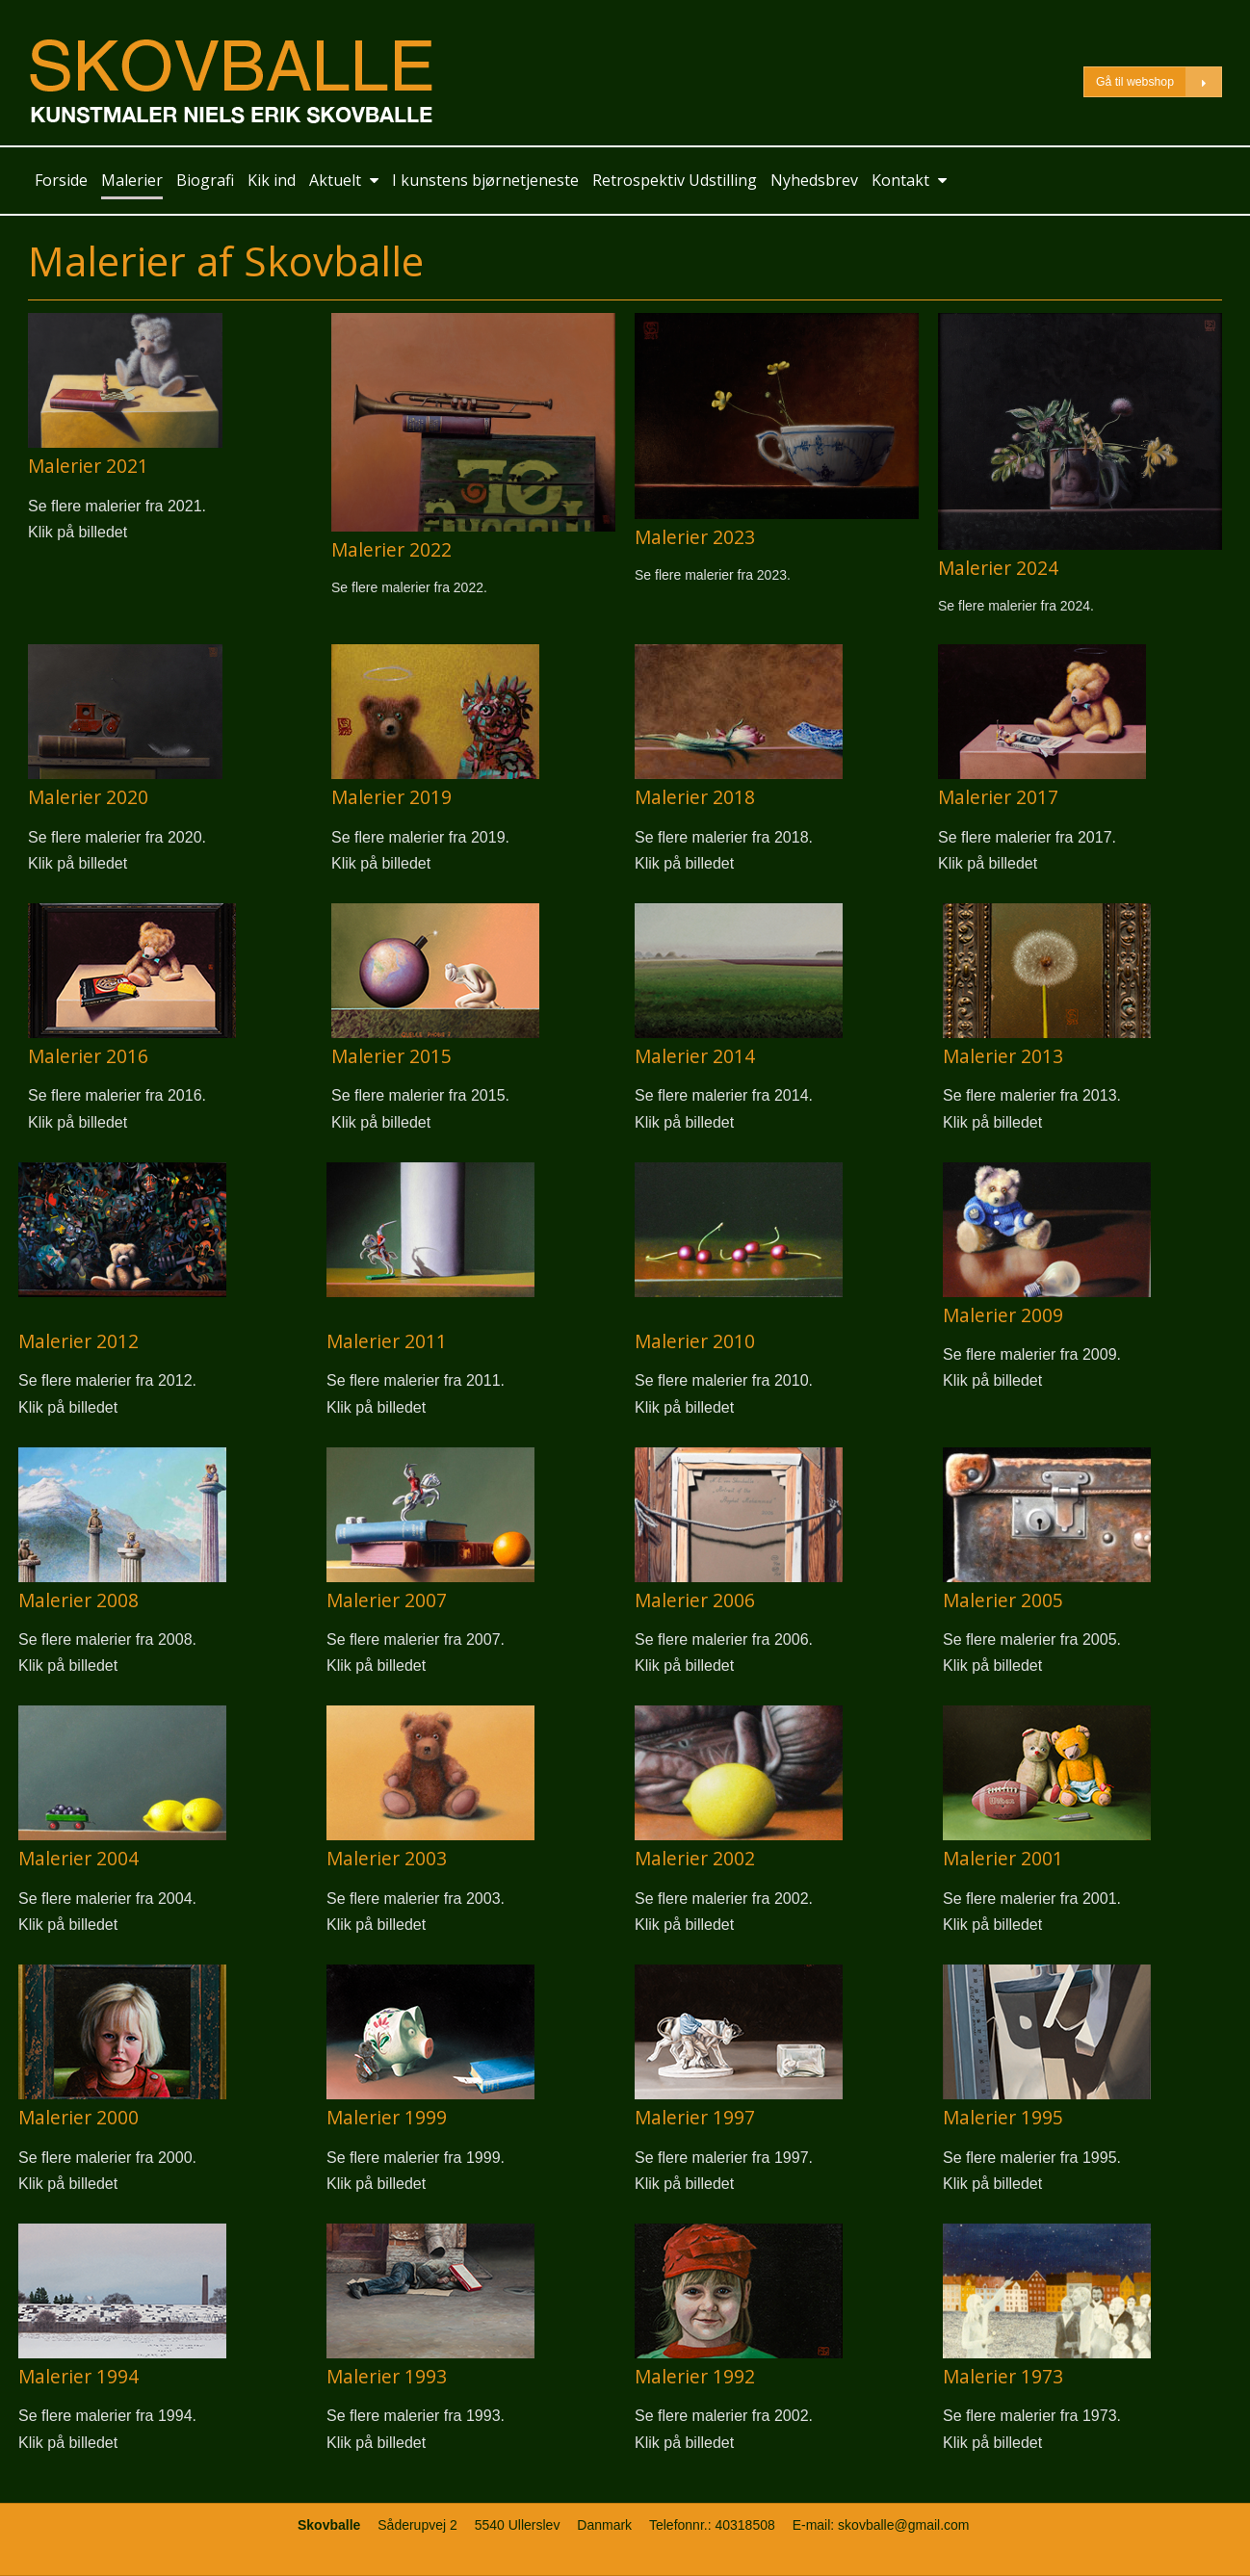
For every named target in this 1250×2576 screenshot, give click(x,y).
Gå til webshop (1158, 82)
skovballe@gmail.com (903, 2525)
